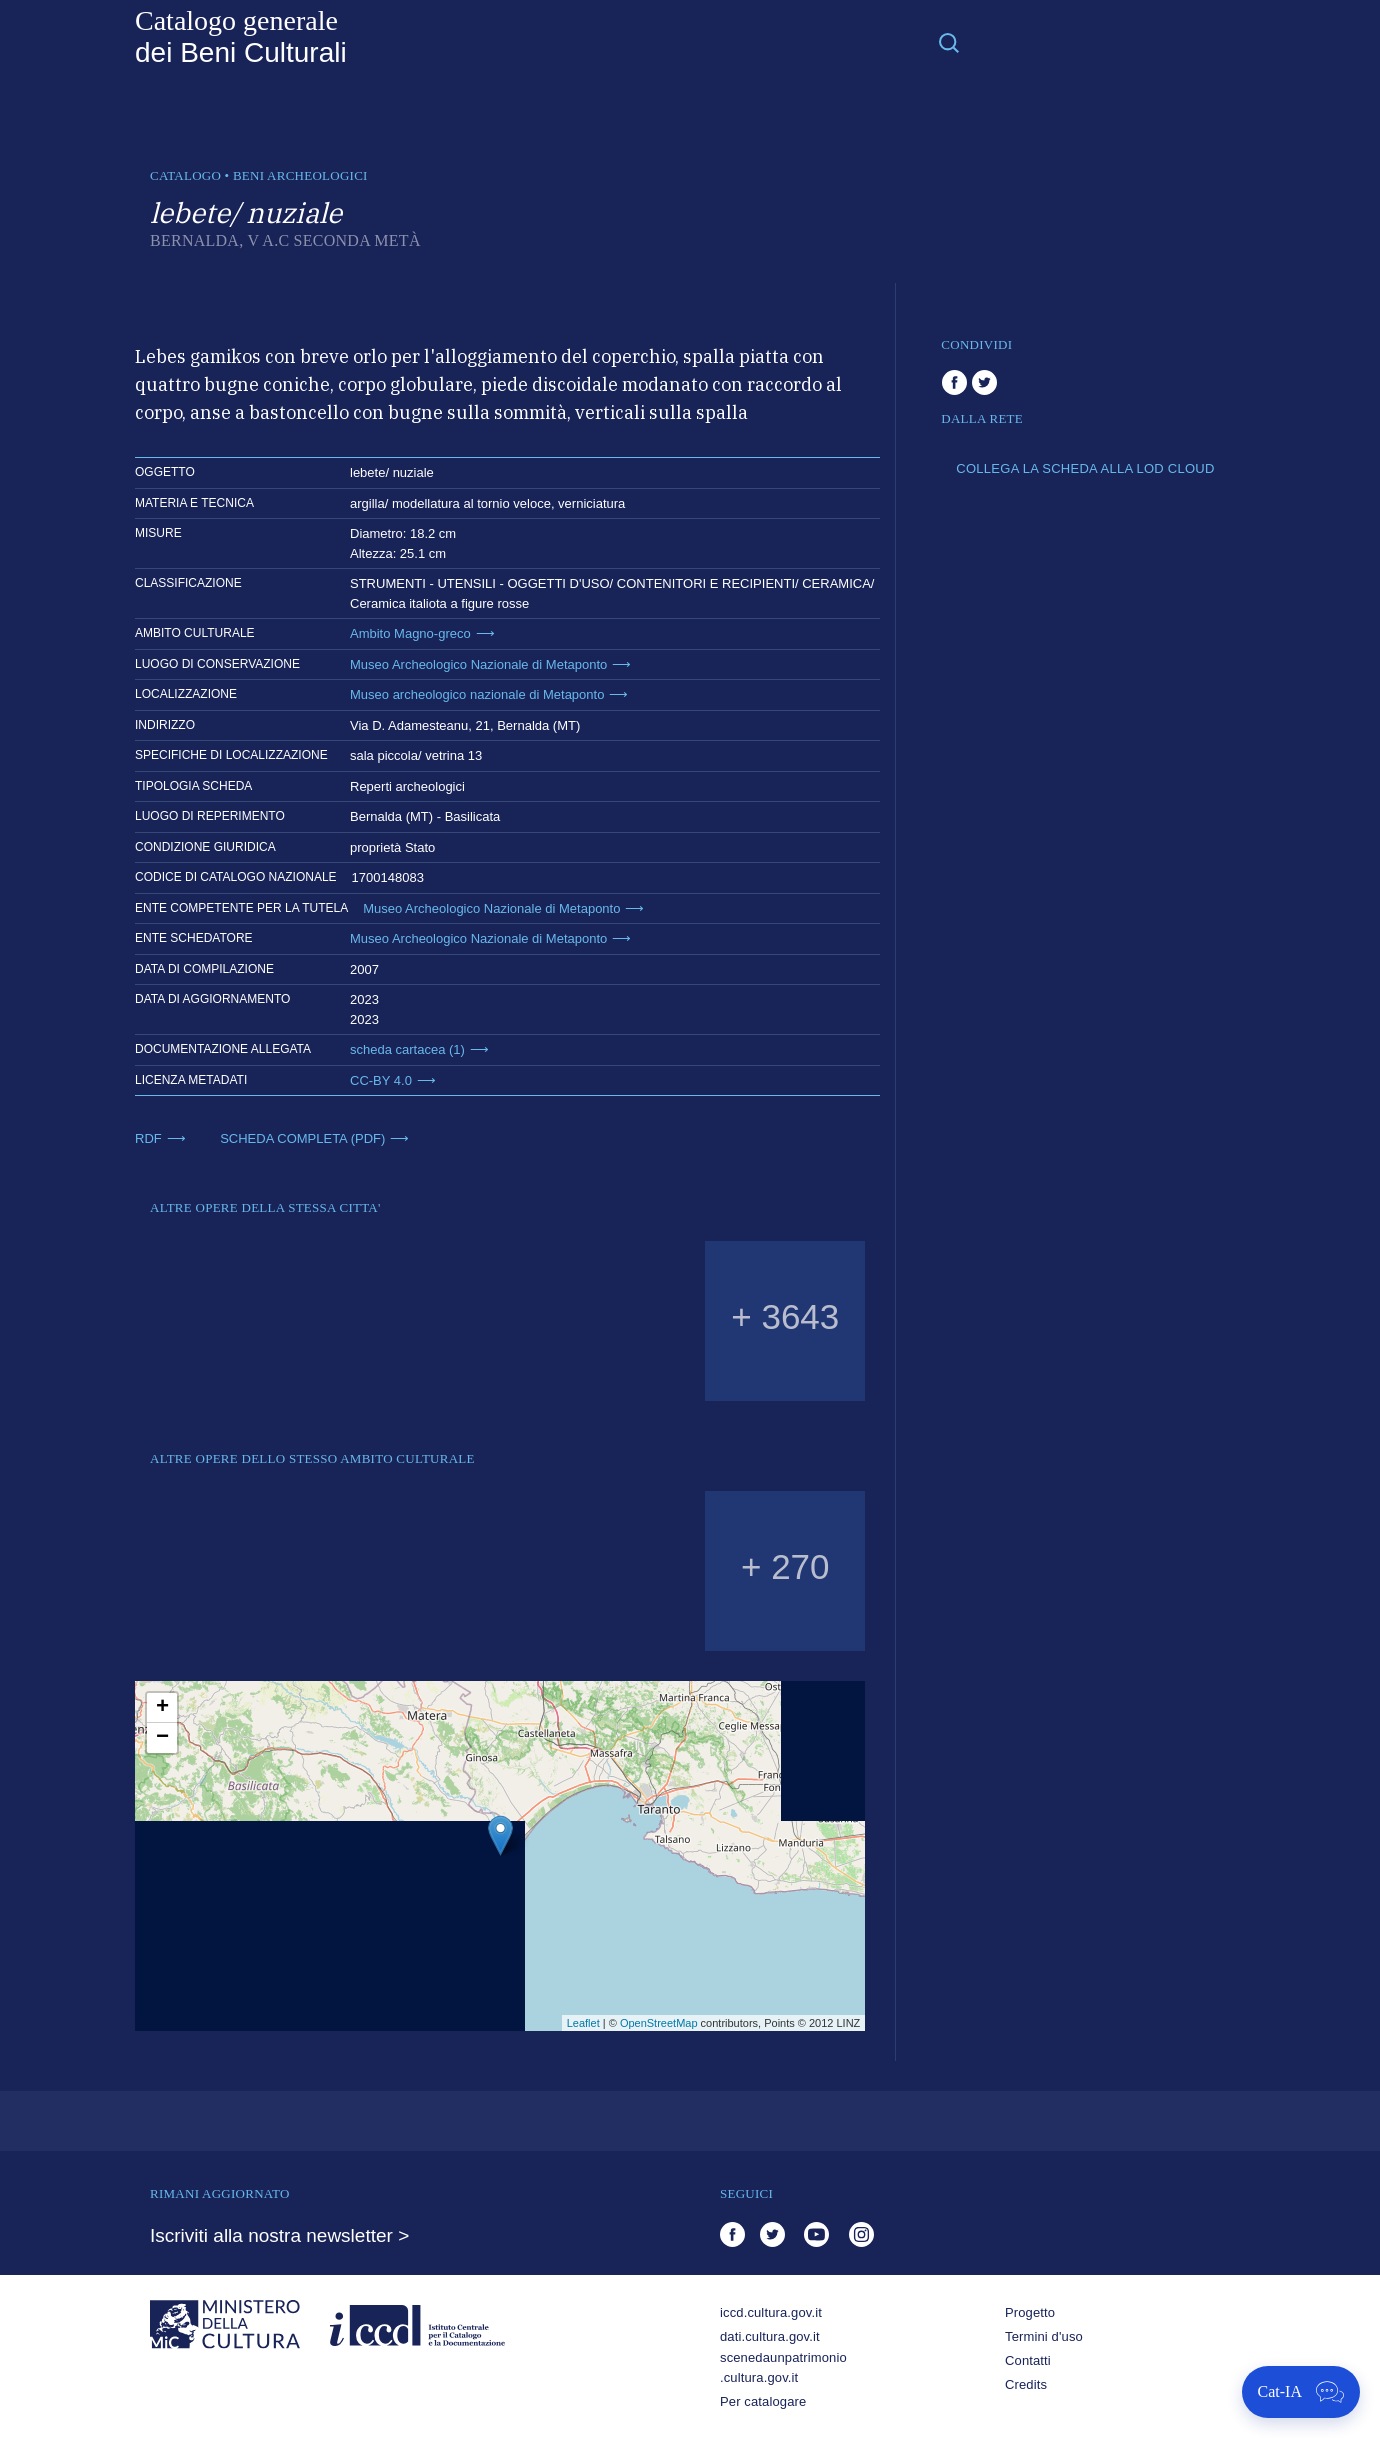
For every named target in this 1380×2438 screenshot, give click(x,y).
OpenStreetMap (659, 2023)
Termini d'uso (1044, 2336)
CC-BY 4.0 (381, 1080)
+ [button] (162, 1708)
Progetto (1030, 2312)
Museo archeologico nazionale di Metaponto (477, 694)
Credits (1026, 2384)
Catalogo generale (241, 37)
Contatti (1028, 2360)
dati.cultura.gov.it (770, 2336)
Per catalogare (763, 2401)
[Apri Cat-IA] (1301, 2392)
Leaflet (583, 2023)
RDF (148, 1138)
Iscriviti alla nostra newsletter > (279, 2235)
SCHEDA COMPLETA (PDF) (302, 1138)
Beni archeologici (300, 175)
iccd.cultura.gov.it (771, 2312)
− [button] (162, 1738)
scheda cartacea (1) (407, 1049)
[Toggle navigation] (949, 42)
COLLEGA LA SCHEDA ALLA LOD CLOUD (1085, 468)
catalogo (185, 175)
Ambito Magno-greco (410, 633)
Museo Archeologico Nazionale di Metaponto (478, 664)
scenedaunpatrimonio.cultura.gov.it (783, 2367)
